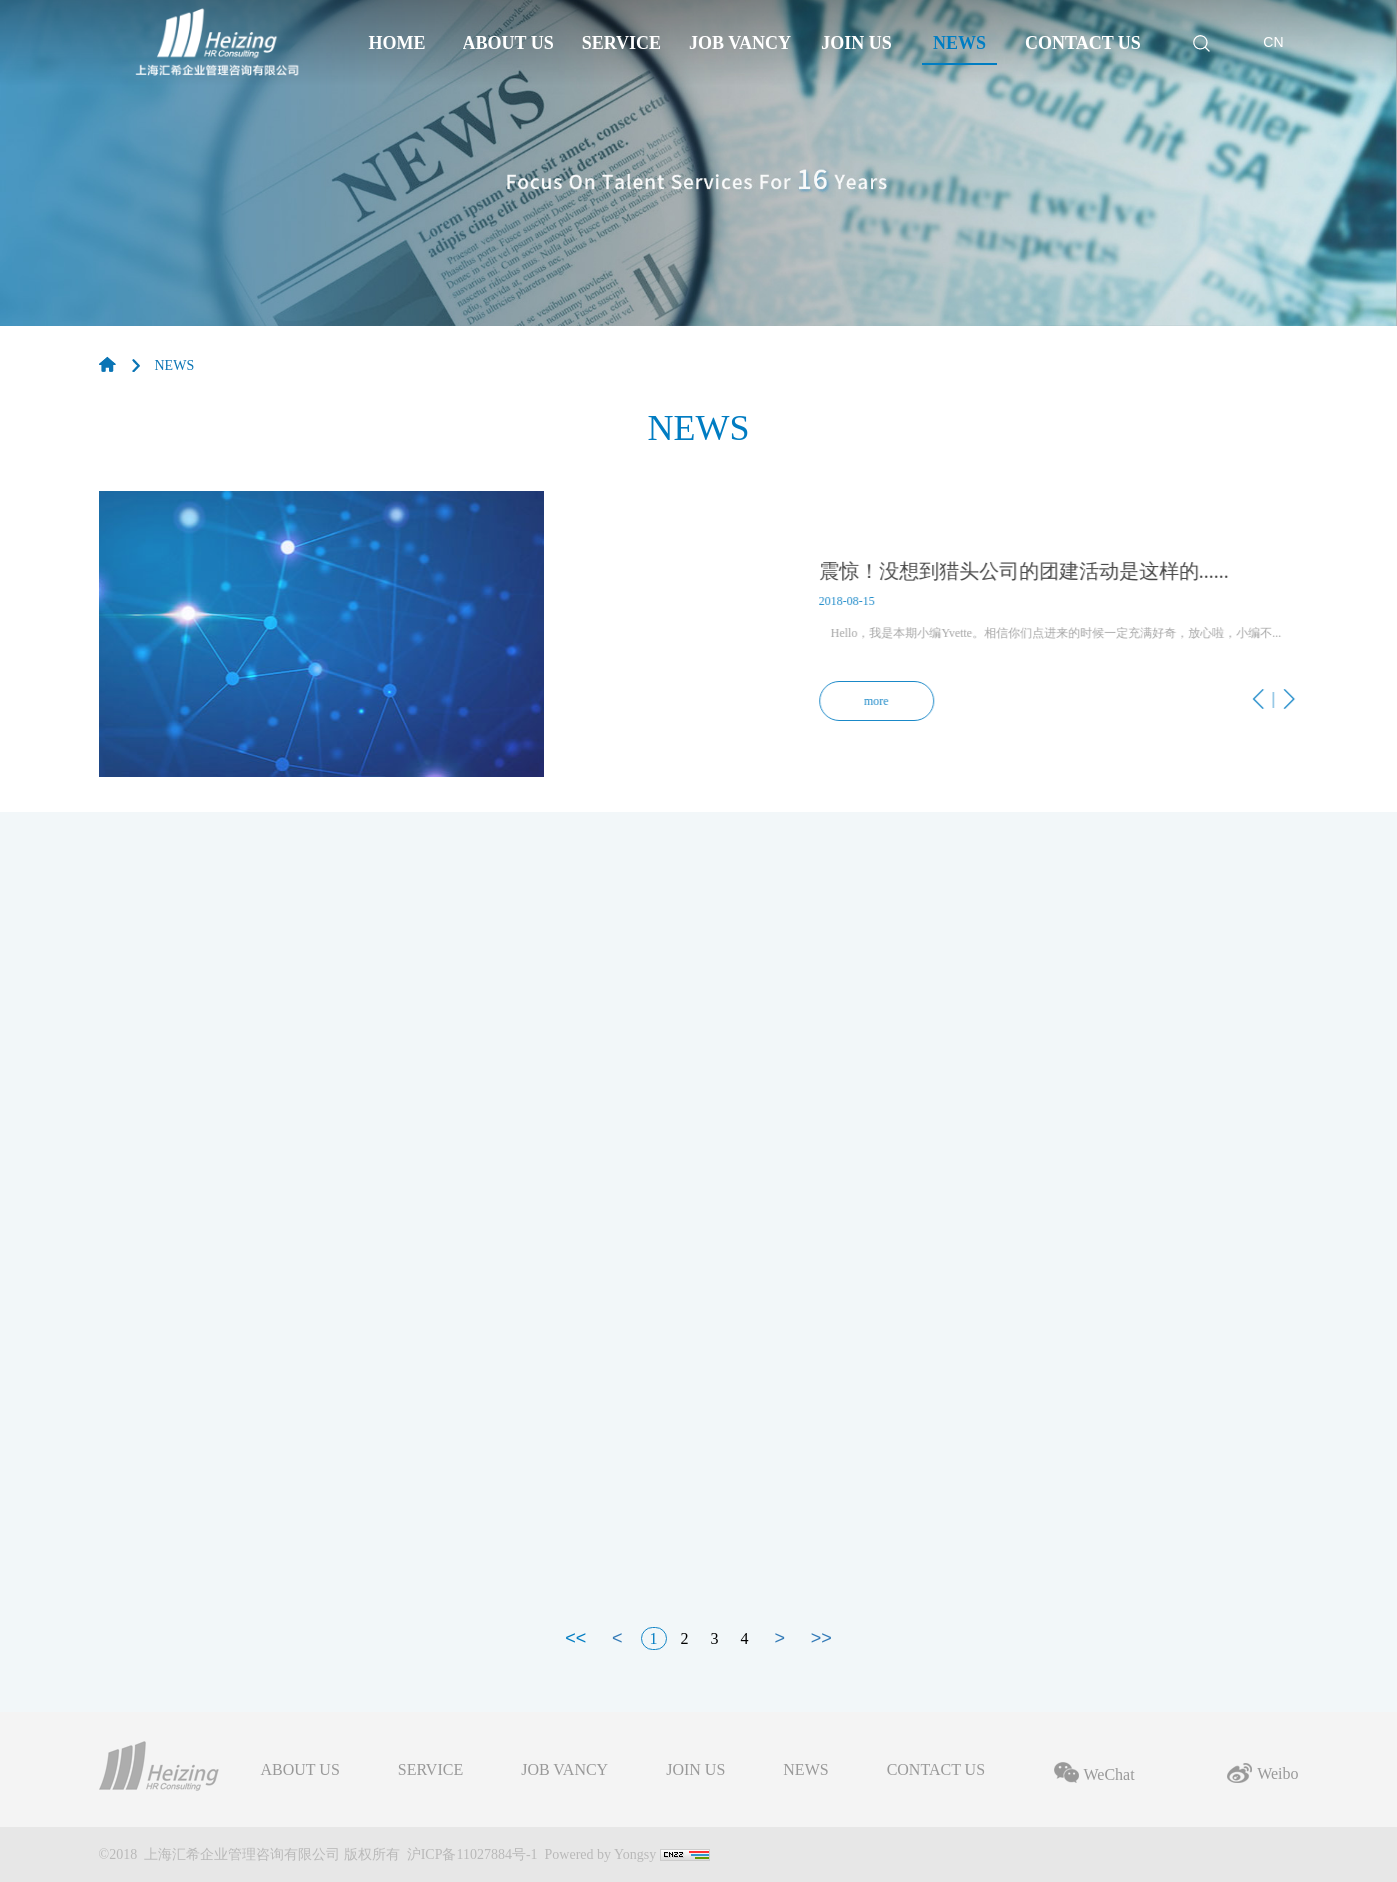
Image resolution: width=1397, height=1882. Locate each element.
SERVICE (430, 1770)
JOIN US (695, 1770)
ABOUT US (300, 1770)
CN (1273, 42)
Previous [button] (1090, 725)
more (916, 701)
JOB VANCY (564, 1770)
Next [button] (1124, 725)
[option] (699, 634)
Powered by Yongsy (601, 1854)
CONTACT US (936, 1770)
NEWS (175, 365)
